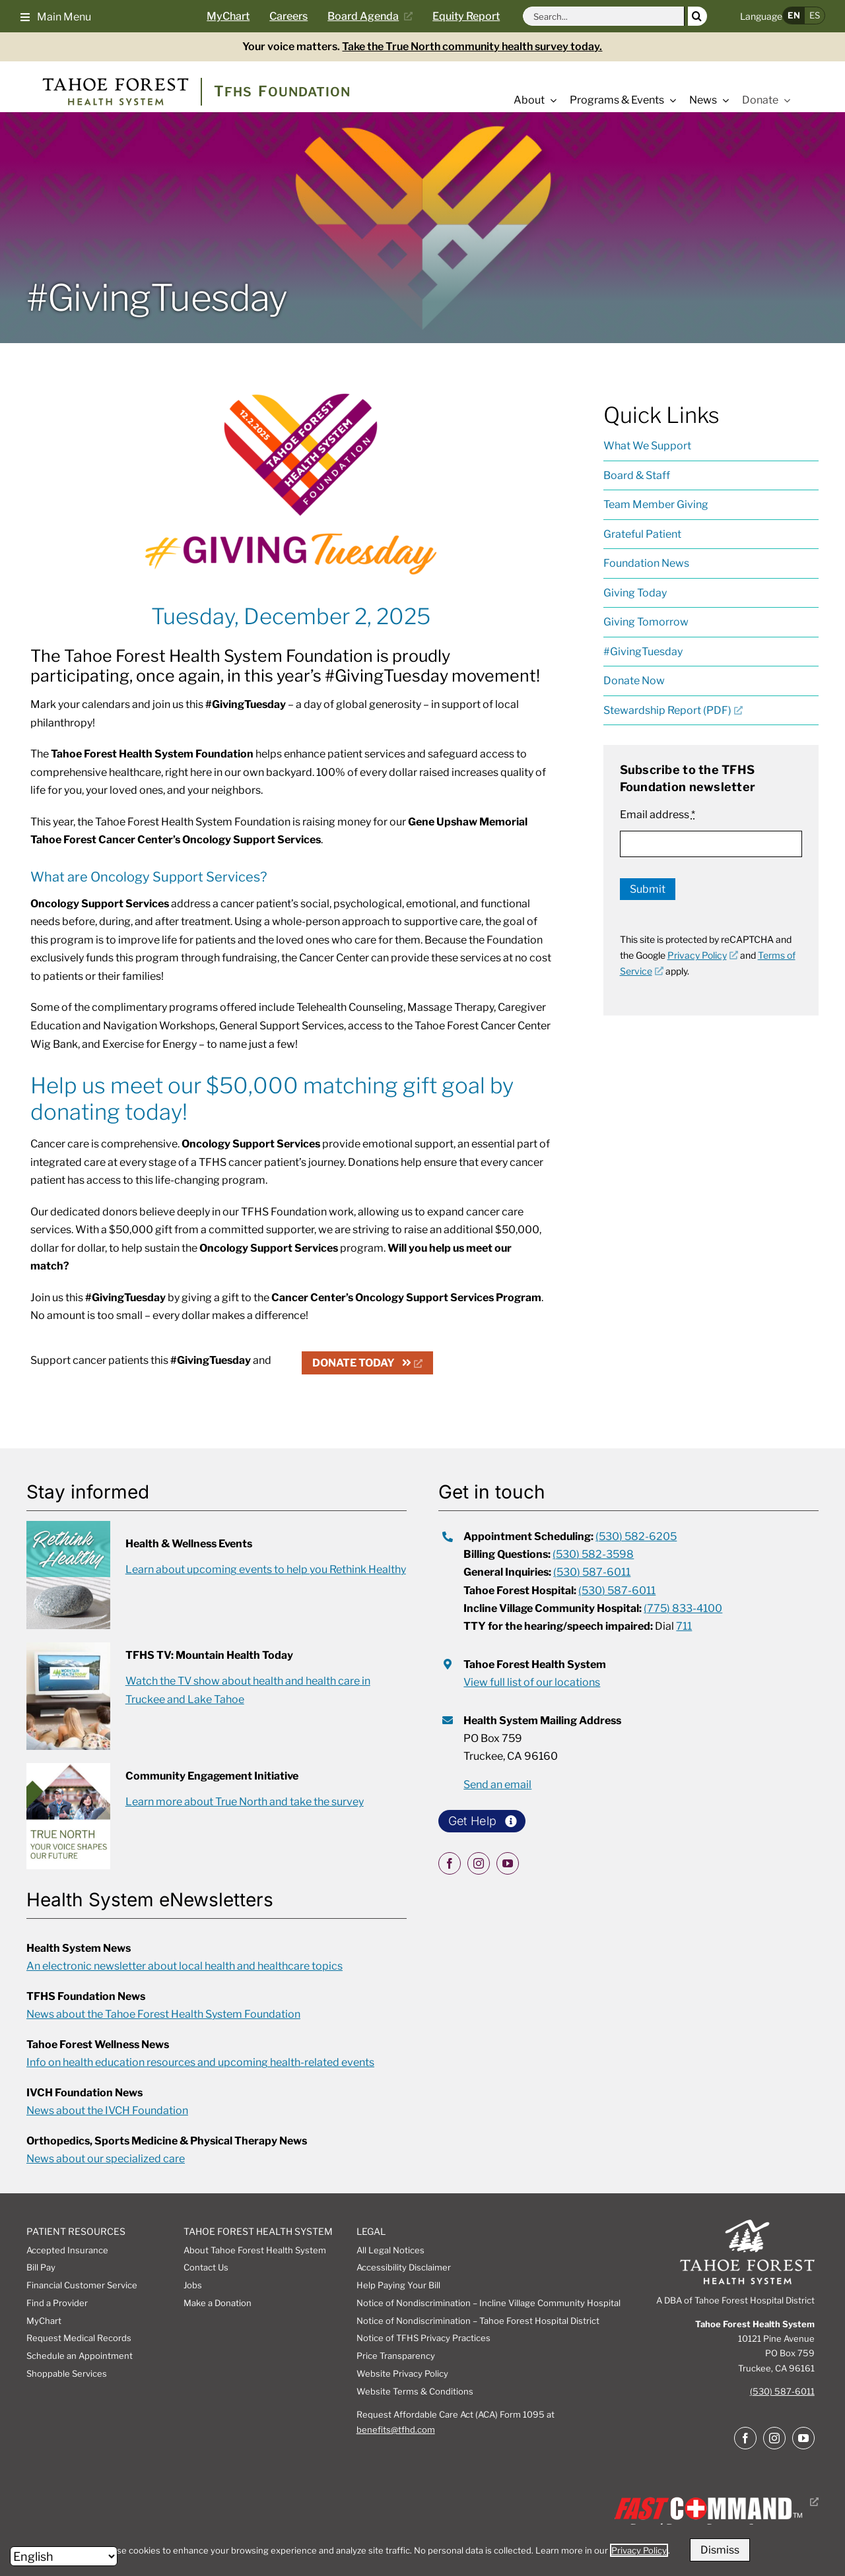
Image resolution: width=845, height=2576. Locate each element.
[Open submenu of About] (551, 100)
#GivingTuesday (643, 651)
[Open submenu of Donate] (784, 100)
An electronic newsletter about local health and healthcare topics (184, 1966)
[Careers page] (298, 16)
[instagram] (478, 1863)
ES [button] (814, 15)
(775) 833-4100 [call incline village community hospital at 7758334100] (683, 1608)
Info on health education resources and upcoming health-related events (200, 2062)
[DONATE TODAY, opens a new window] (367, 1362)
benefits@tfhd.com (395, 2429)
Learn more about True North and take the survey (244, 1801)
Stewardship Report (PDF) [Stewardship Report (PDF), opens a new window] (673, 710)
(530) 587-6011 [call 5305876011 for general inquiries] (591, 1572)
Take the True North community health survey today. (472, 46)
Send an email (497, 1784)
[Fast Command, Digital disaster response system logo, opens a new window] (714, 2502)
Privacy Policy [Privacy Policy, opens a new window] (702, 955)
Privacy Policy (639, 2550)
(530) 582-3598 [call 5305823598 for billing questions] (593, 1554)
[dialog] (422, 2550)
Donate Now (634, 680)
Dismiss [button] (719, 2550)
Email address (657, 814)
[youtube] (507, 1863)
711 (684, 1626)
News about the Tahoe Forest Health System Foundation (163, 2014)
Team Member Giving (655, 504)
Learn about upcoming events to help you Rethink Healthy (265, 1569)
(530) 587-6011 (782, 2391)
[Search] (697, 16)
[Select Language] (64, 2556)
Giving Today (635, 593)
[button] (56, 15)
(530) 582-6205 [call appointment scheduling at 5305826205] (636, 1536)
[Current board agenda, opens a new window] (374, 16)
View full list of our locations (531, 1682)
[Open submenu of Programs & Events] (670, 100)
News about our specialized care (105, 2158)
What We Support (647, 445)
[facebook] (449, 1863)
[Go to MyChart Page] (238, 16)
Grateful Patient (642, 534)
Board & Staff (636, 475)
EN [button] (794, 15)
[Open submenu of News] (723, 100)
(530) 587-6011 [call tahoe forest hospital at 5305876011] (617, 1590)
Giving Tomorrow (646, 622)
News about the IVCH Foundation (107, 2110)
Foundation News (646, 563)
